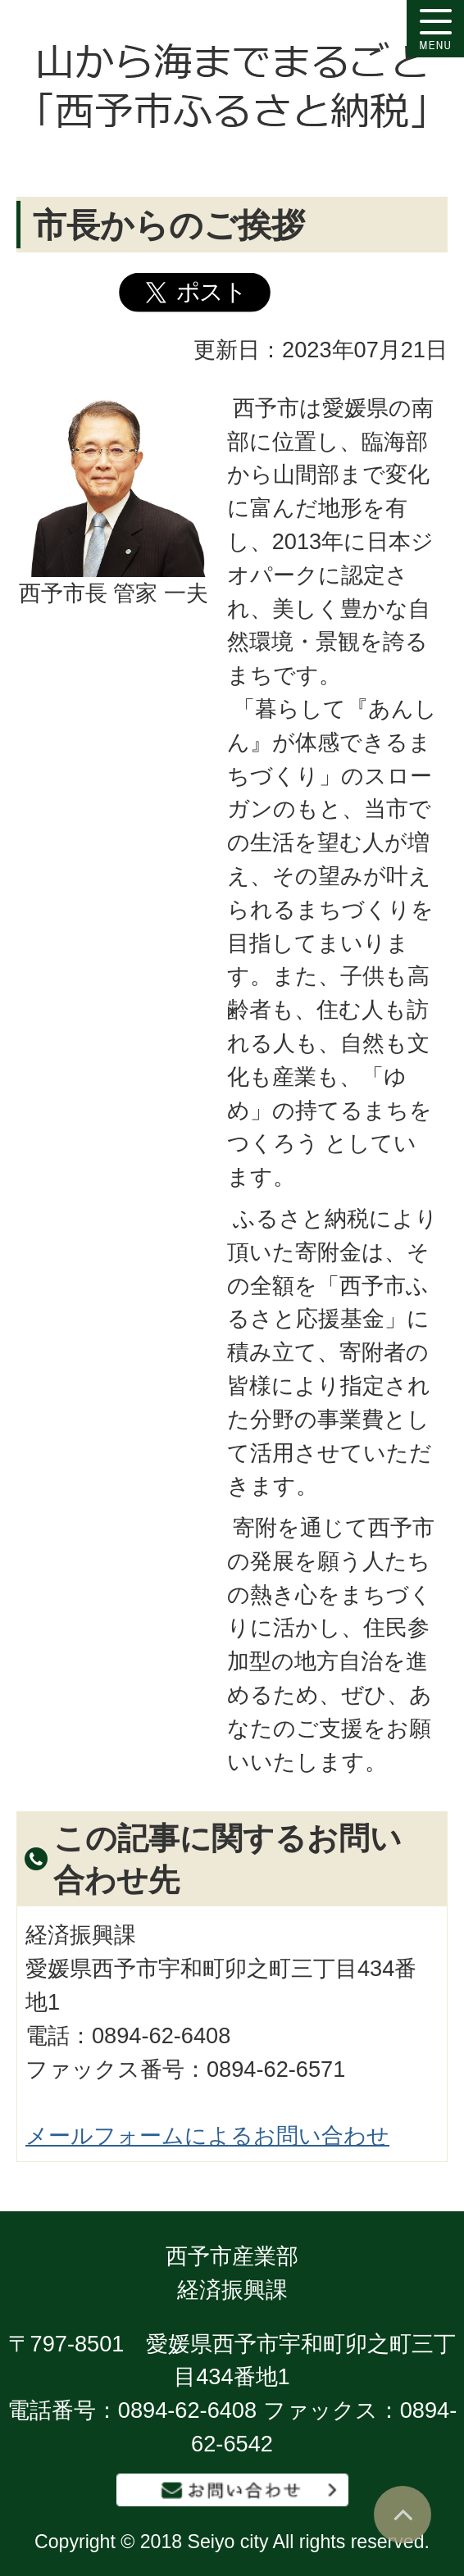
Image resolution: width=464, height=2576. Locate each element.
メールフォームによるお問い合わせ (207, 2135)
